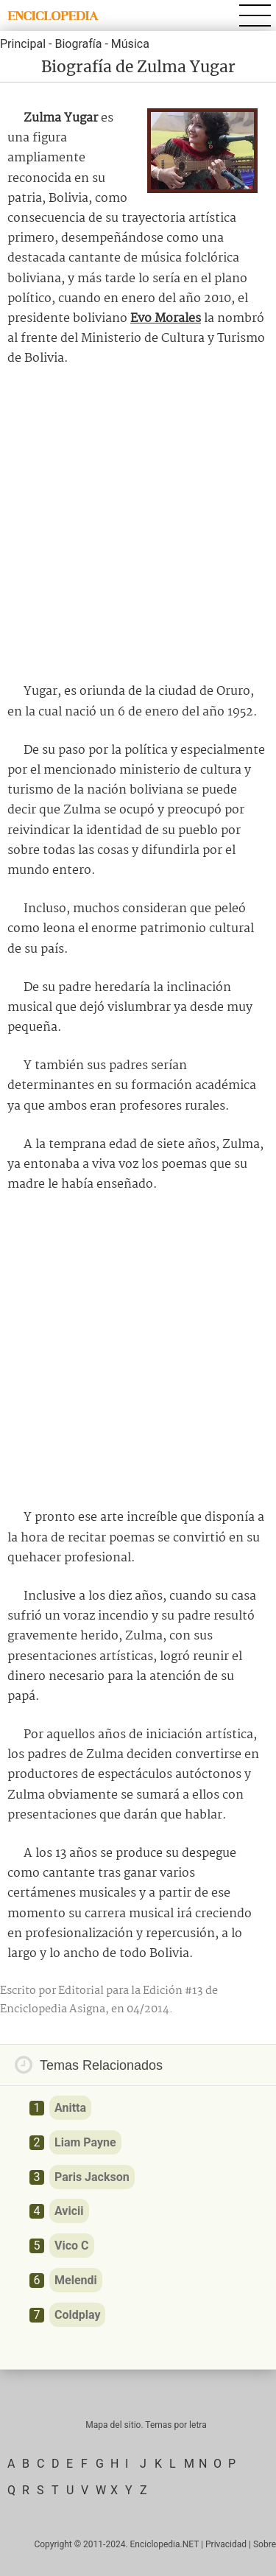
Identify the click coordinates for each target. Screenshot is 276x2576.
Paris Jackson (92, 2177)
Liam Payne (85, 2142)
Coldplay (77, 2315)
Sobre (264, 2544)
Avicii (69, 2211)
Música (130, 44)
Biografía (78, 44)
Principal (23, 44)
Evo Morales (165, 319)
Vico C (71, 2246)
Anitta (70, 2108)
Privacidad (226, 2544)
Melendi (75, 2280)
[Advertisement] (138, 525)
